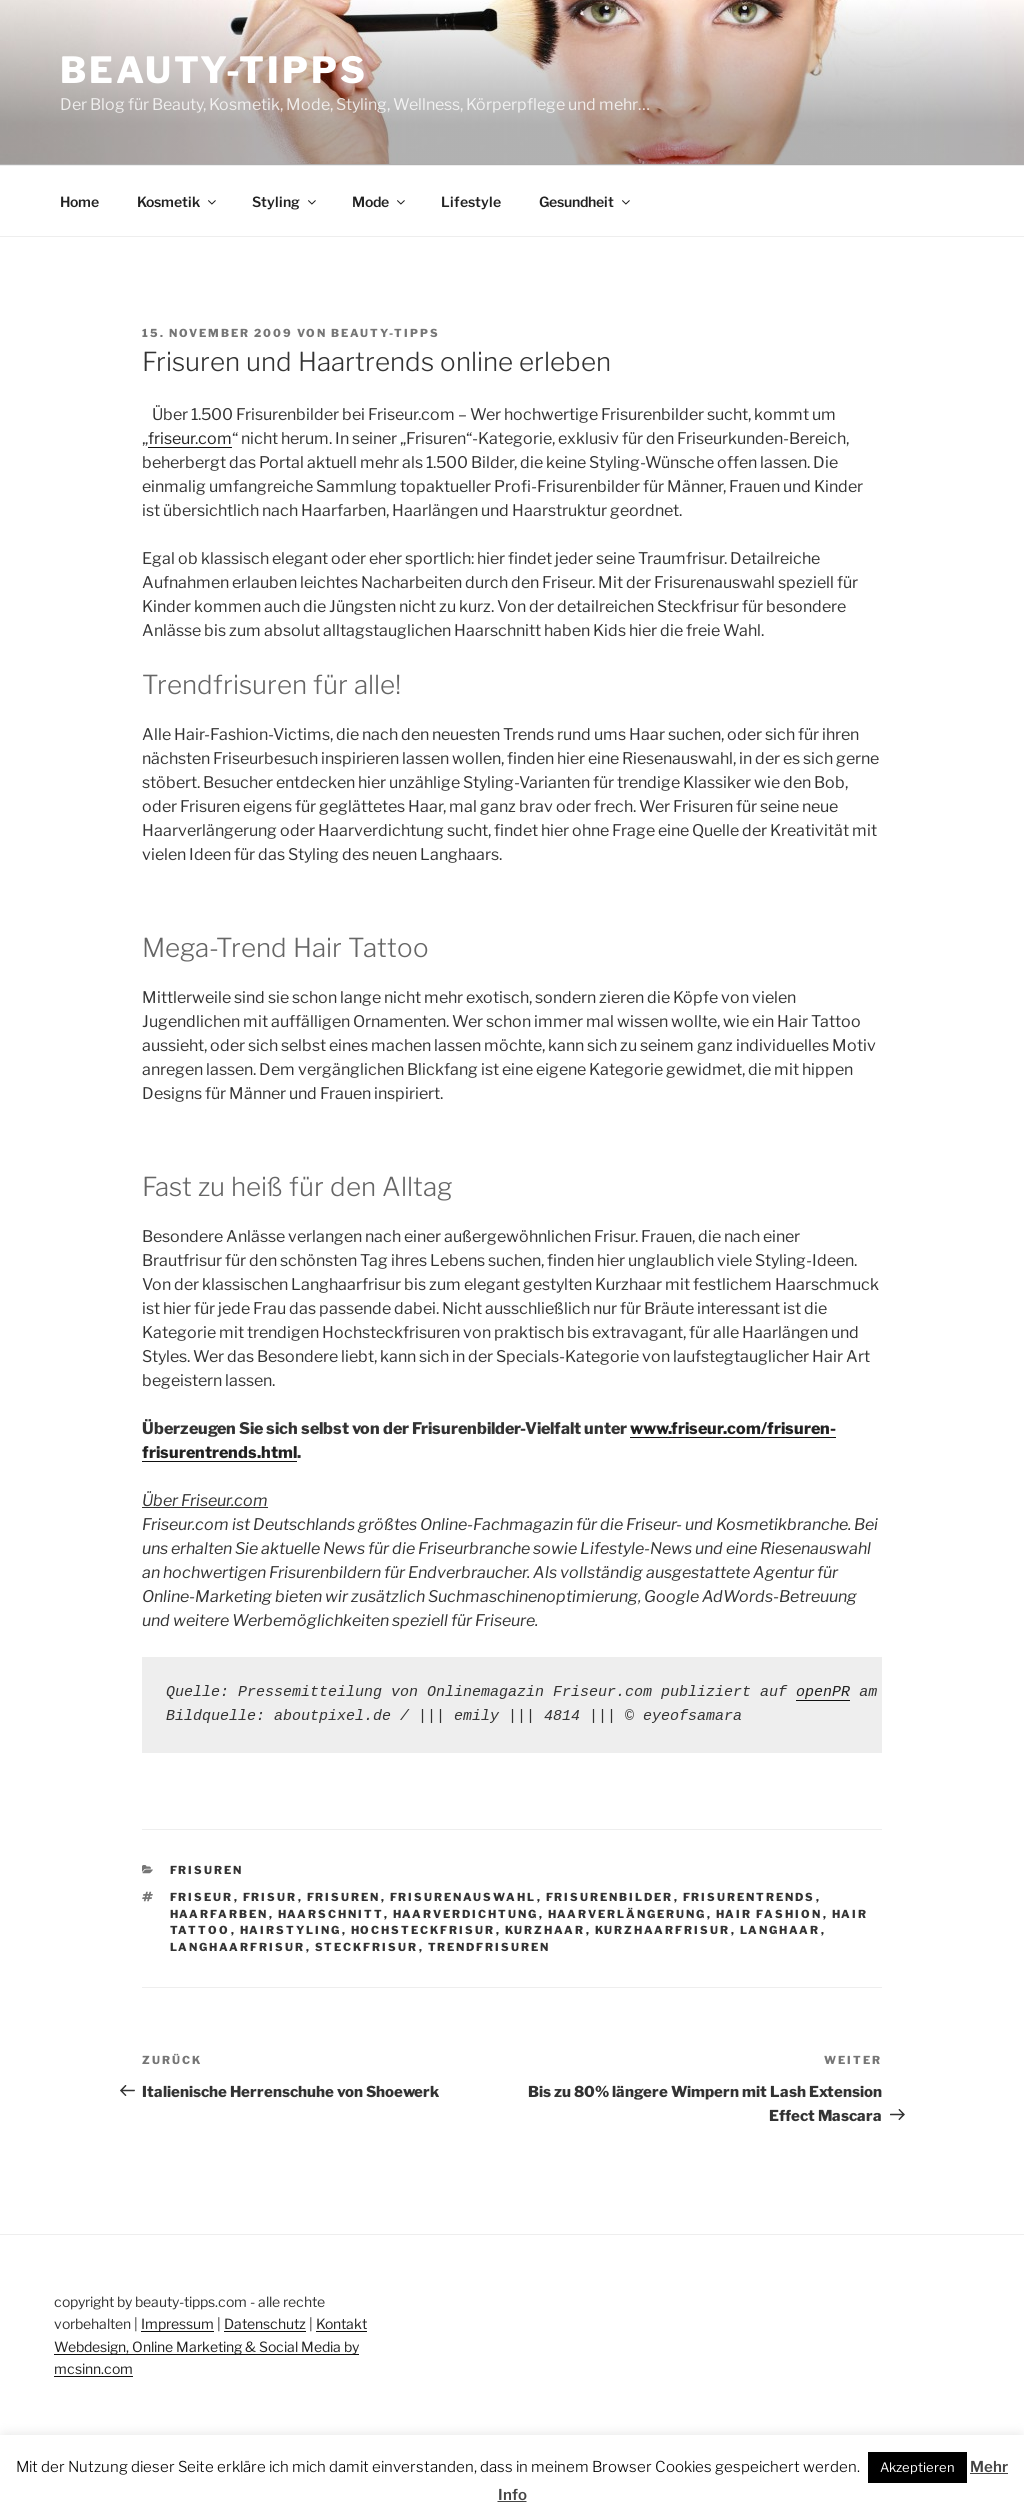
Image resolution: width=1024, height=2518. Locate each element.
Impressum (177, 2323)
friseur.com (190, 438)
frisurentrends (749, 1897)
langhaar (780, 1930)
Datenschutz (265, 2323)
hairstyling (291, 1930)
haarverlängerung (627, 1914)
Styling (285, 201)
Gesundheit (586, 201)
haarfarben (219, 1914)
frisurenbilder (610, 1897)
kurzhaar (545, 1930)
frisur (270, 1897)
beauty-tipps (385, 333)
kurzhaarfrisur (663, 1930)
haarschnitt (331, 1914)
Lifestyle (471, 201)
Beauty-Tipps (214, 70)
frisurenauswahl (463, 1897)
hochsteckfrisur (423, 1930)
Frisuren (207, 1870)
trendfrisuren (489, 1947)
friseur (202, 1897)
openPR (823, 1692)
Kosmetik (178, 201)
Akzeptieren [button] (917, 2467)
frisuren (344, 1897)
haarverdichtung (466, 1914)
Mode (380, 201)
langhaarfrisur (238, 1947)
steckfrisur (367, 1947)
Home (79, 201)
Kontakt (341, 2323)
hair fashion (769, 1914)
